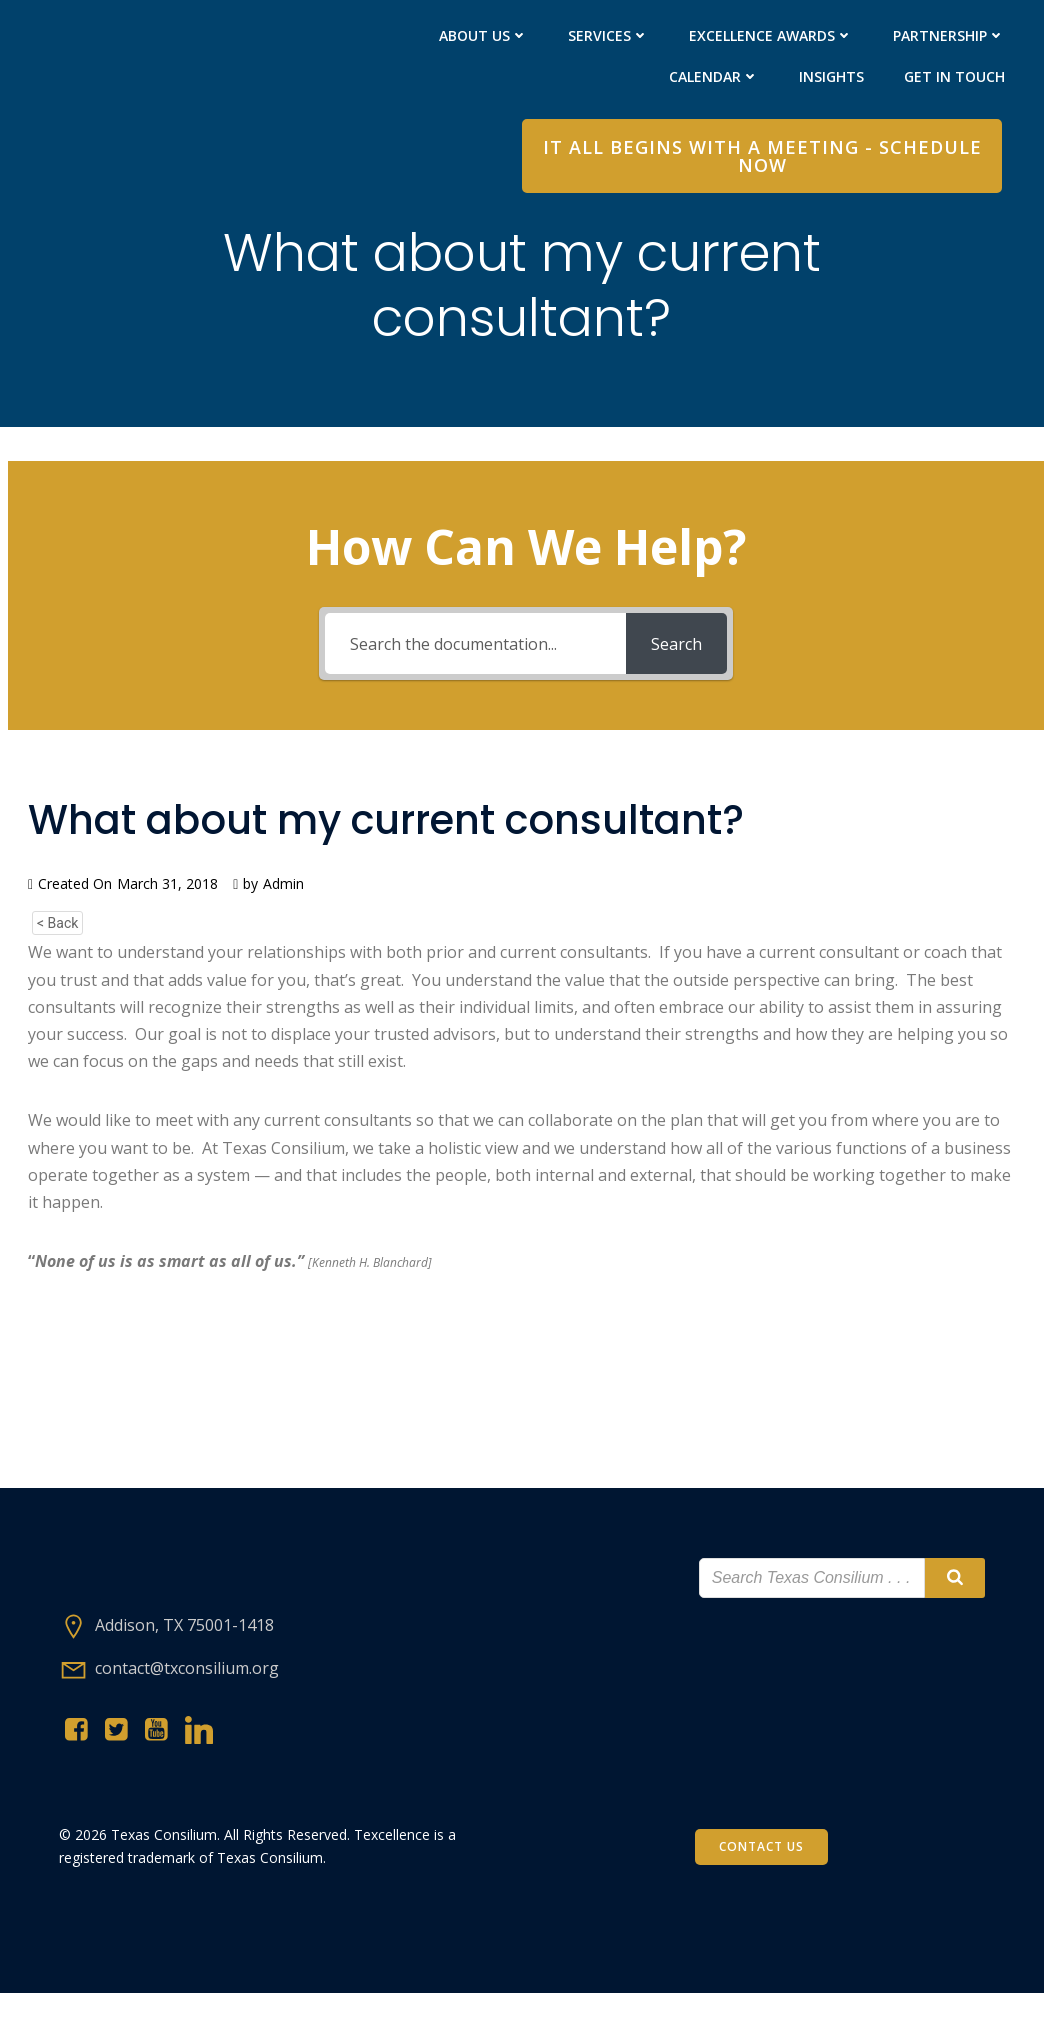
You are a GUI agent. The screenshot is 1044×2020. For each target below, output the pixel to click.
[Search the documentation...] (475, 655)
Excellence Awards (770, 35)
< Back (57, 935)
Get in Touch (953, 76)
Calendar (713, 76)
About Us (482, 35)
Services (607, 35)
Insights (830, 76)
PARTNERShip (948, 35)
